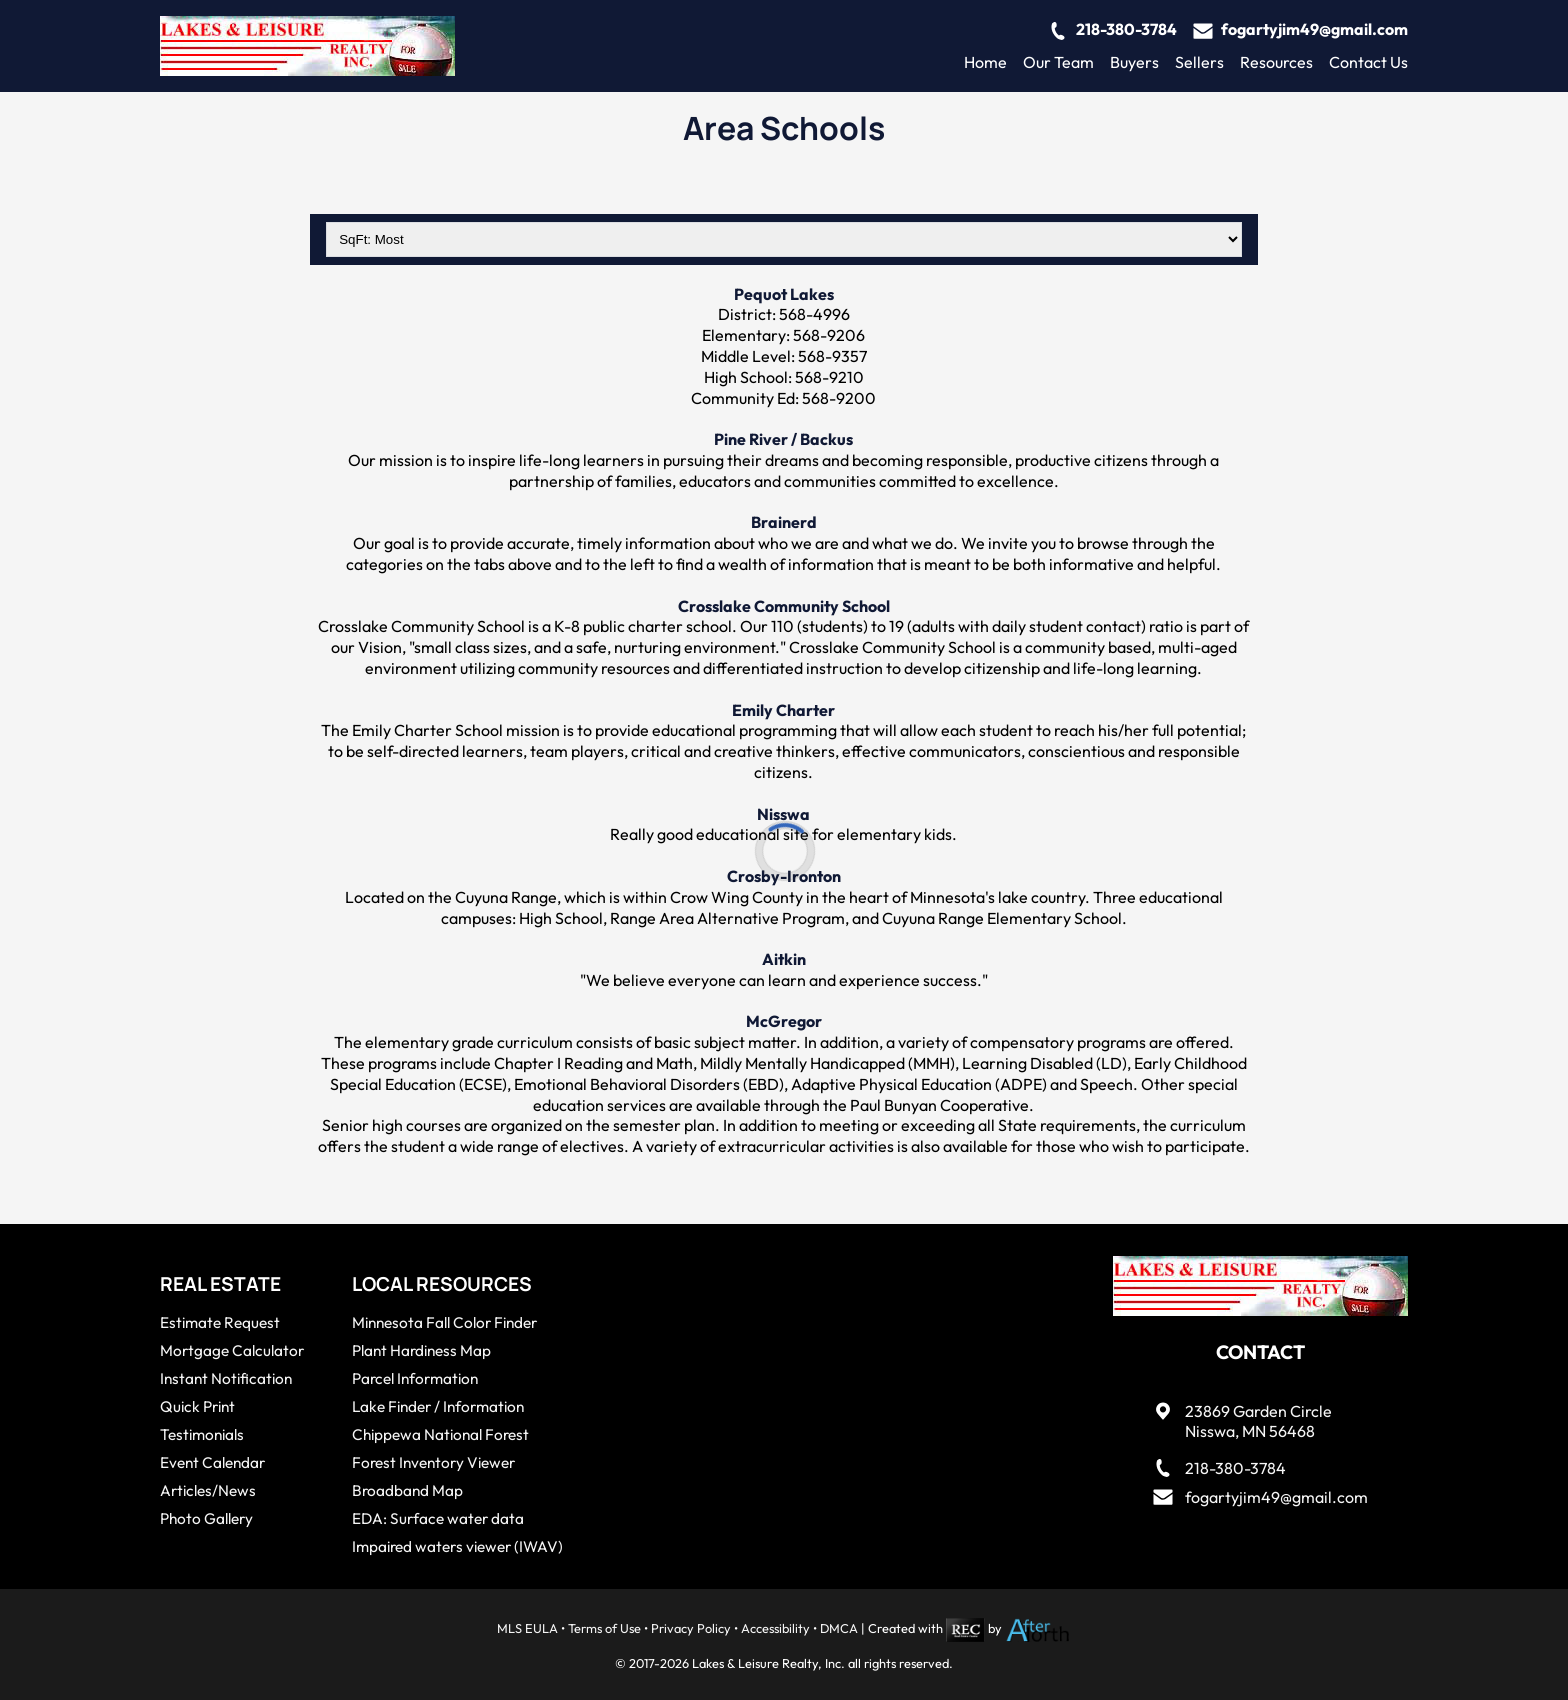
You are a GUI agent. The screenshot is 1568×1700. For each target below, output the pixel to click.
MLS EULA (527, 1628)
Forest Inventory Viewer (433, 1462)
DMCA (839, 1628)
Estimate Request (220, 1322)
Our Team (1058, 62)
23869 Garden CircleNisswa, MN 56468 (1258, 1421)
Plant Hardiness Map (421, 1350)
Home (985, 62)
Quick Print (197, 1406)
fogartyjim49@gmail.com (1314, 29)
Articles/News (208, 1490)
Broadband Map (407, 1490)
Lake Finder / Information (438, 1406)
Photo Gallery (206, 1518)
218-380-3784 (1126, 29)
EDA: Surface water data (438, 1518)
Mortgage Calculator (232, 1350)
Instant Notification (226, 1378)
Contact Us (1368, 62)
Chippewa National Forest (440, 1434)
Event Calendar (212, 1462)
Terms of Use (604, 1628)
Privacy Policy (691, 1628)
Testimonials (202, 1434)
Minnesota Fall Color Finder (444, 1322)
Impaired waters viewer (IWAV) (457, 1546)
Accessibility (775, 1628)
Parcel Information (415, 1378)
